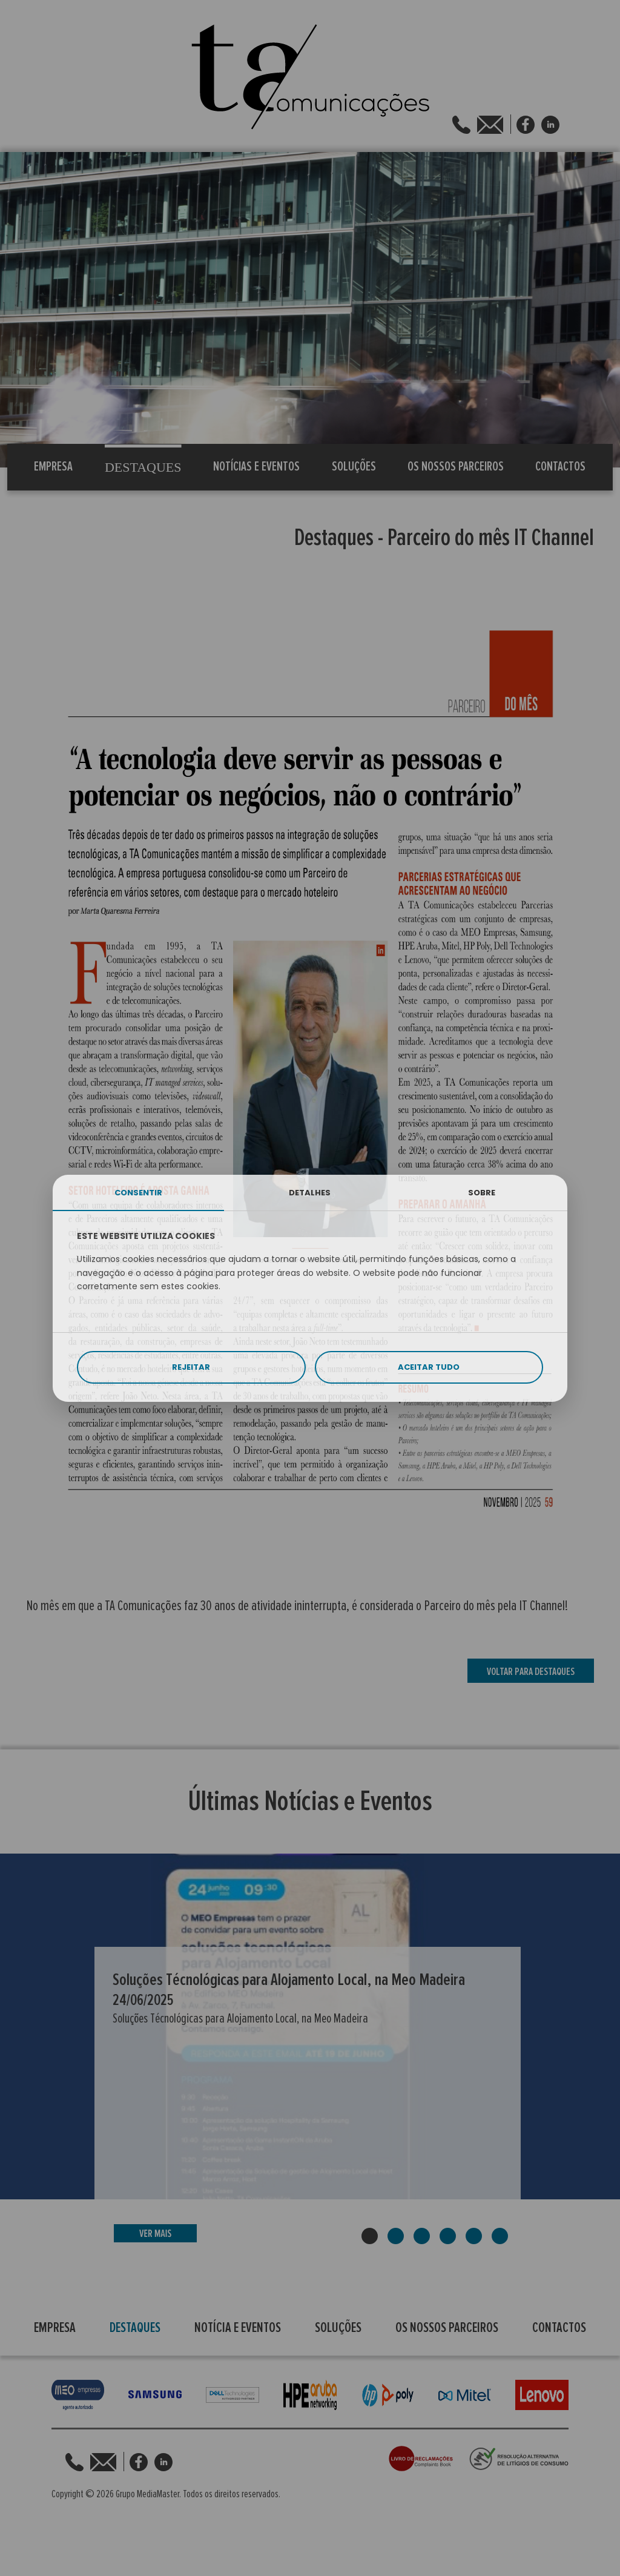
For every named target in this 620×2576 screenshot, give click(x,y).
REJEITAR (191, 1367)
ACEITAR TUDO (429, 1367)
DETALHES (310, 1192)
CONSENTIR (138, 1192)
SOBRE (481, 1192)
